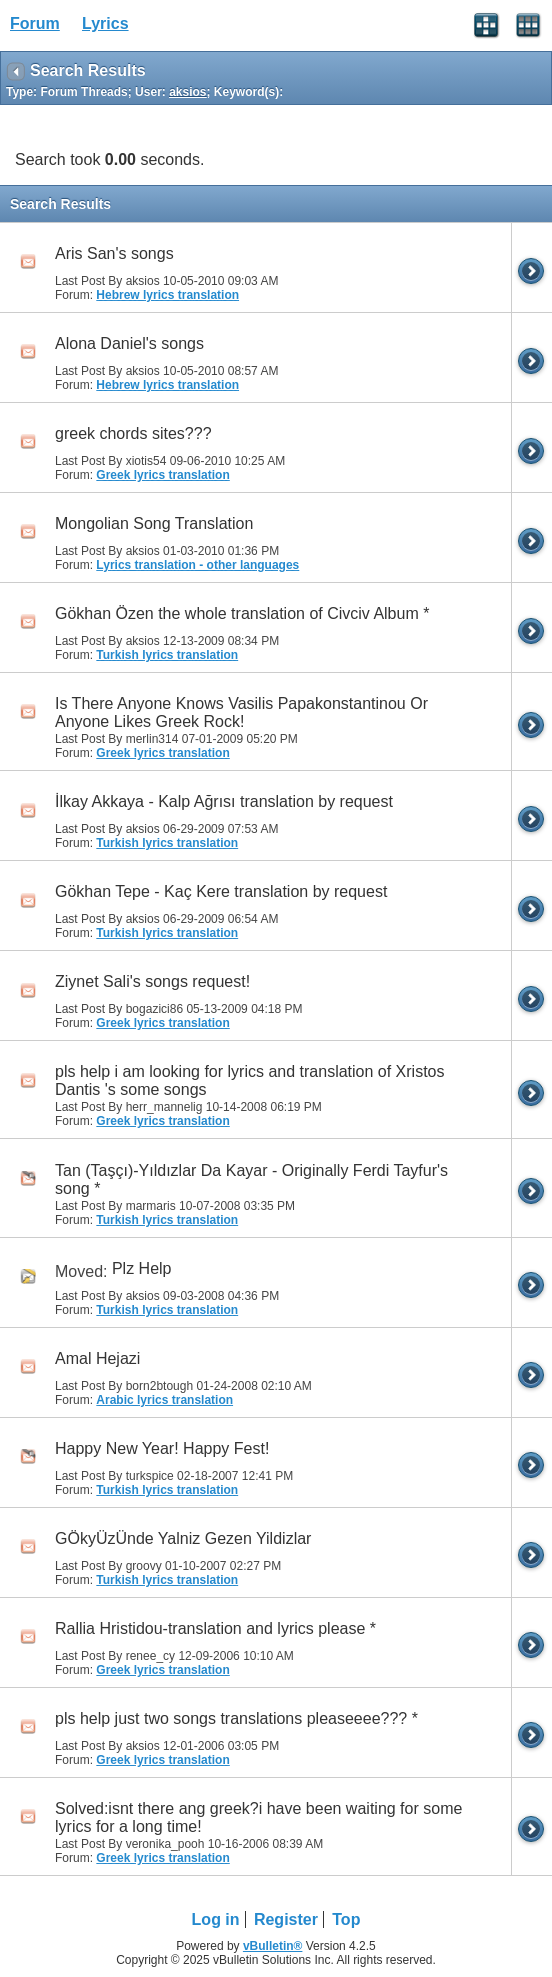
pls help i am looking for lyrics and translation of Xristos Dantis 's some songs (250, 1080)
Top (346, 1919)
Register (286, 1919)
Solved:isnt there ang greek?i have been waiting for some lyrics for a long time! (258, 1817)
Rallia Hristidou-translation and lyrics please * (215, 1628)
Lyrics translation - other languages (197, 565)
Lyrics (105, 23)
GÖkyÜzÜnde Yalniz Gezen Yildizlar (183, 1538)
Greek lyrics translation (162, 475)
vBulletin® (273, 1946)
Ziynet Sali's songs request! (152, 981)
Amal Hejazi (97, 1358)
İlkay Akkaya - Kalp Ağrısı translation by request (224, 801)
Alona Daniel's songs (129, 343)
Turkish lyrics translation (167, 655)
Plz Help (142, 1268)
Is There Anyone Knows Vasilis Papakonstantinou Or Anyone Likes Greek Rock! (241, 712)
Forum (35, 23)
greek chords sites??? (133, 433)
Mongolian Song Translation (154, 523)
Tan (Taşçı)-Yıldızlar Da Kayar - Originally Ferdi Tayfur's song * (251, 1179)
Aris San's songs (114, 253)
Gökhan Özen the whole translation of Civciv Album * (242, 613)
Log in (216, 1919)
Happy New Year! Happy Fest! (162, 1448)
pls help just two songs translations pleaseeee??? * (236, 1718)
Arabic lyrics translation (164, 1400)
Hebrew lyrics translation (167, 295)
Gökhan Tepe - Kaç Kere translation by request (221, 891)
